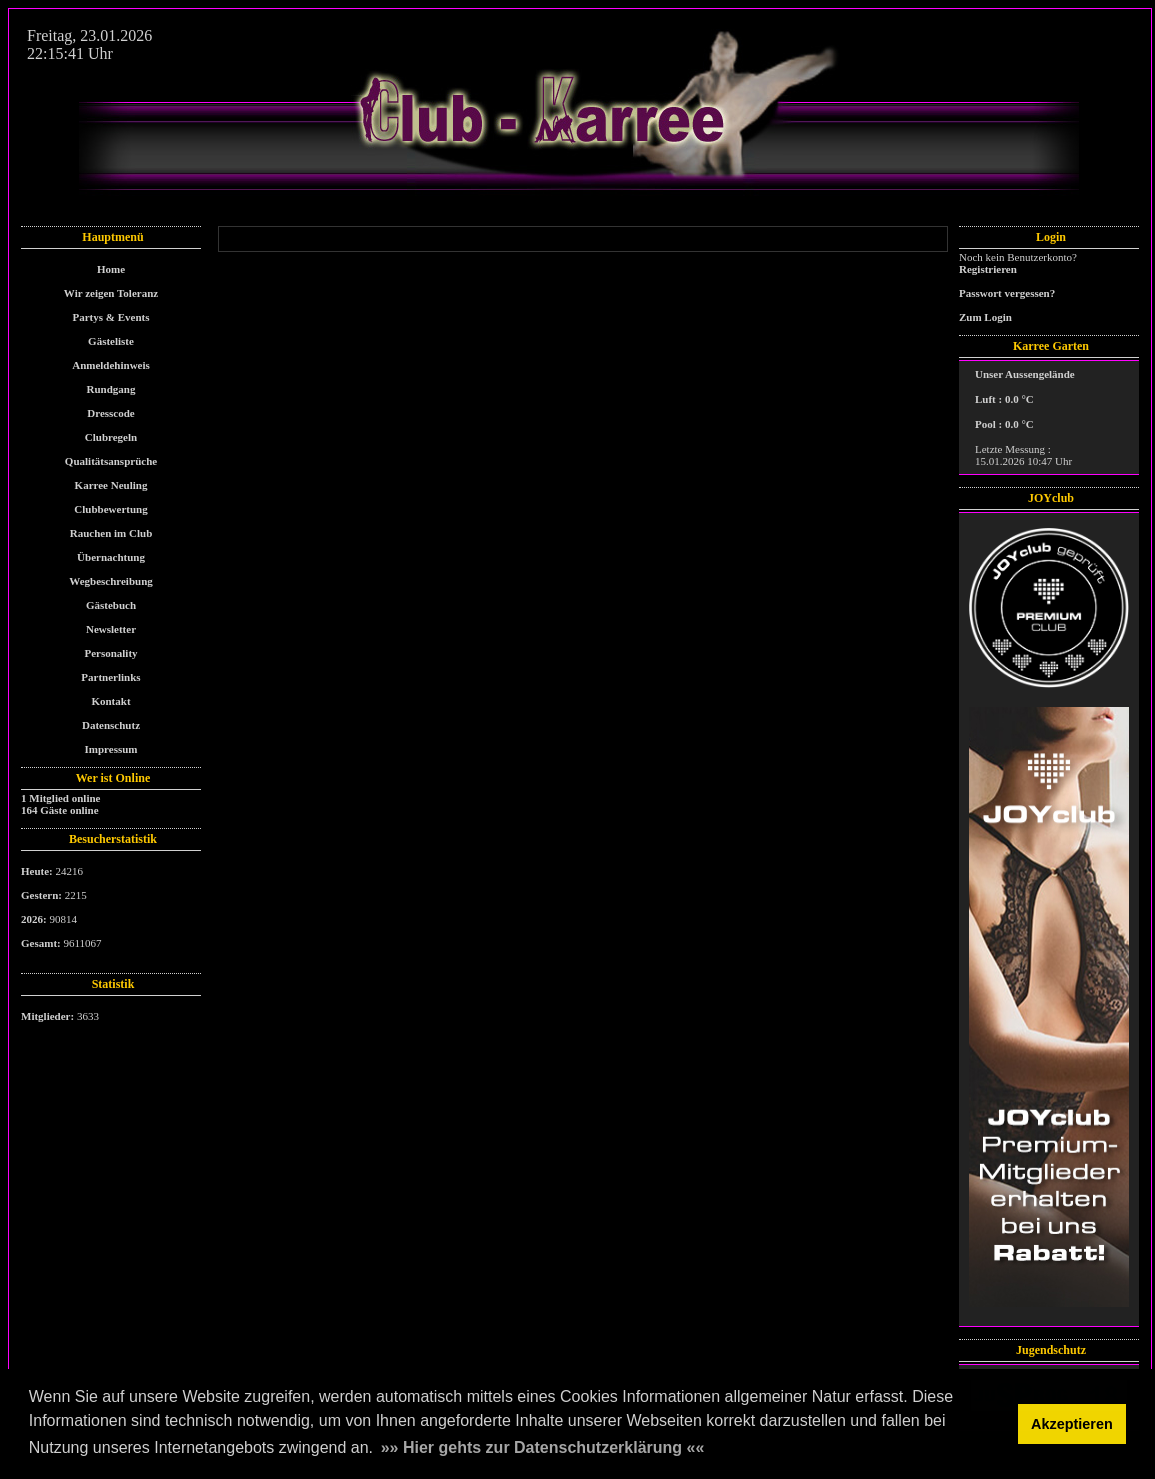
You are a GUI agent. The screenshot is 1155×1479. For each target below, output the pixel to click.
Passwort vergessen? (1007, 293)
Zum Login (985, 317)
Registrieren (988, 269)
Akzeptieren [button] (1072, 1424)
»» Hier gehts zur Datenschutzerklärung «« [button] (543, 1447)
